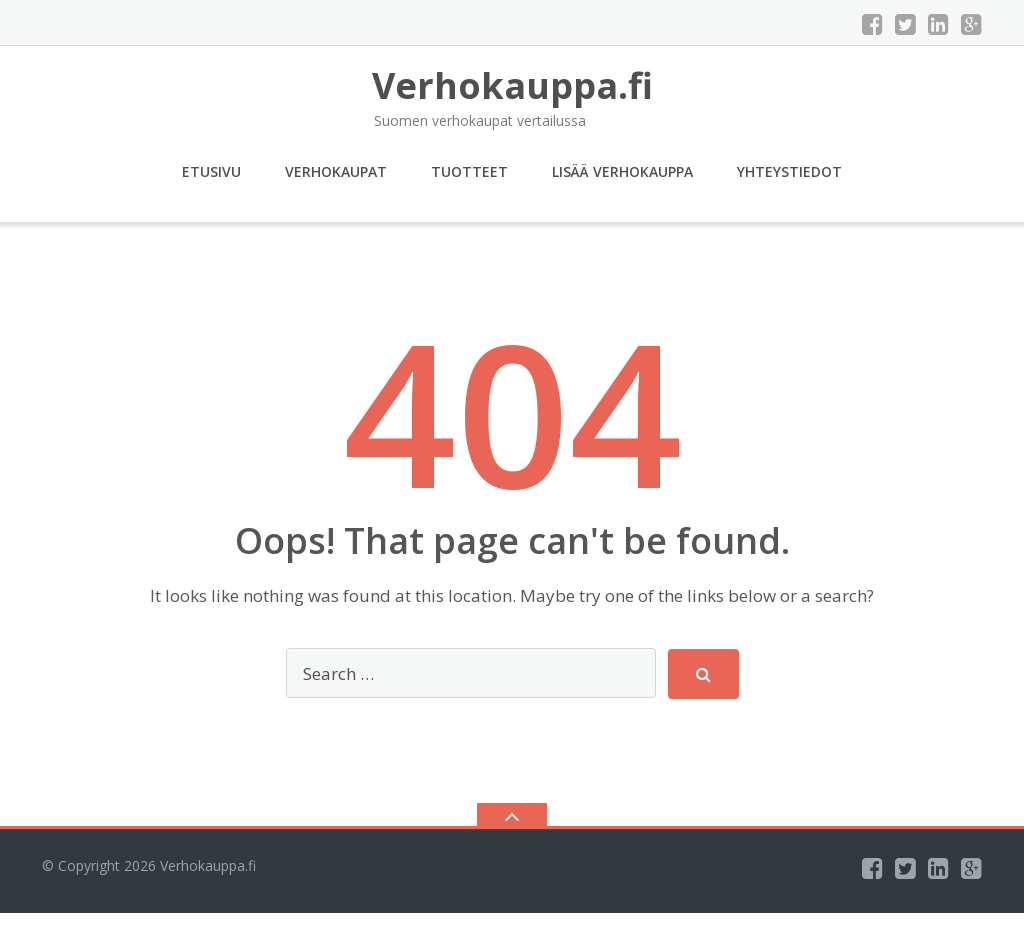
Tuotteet (469, 171)
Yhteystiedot (789, 171)
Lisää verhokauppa (622, 171)
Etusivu (211, 171)
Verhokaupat (336, 171)
